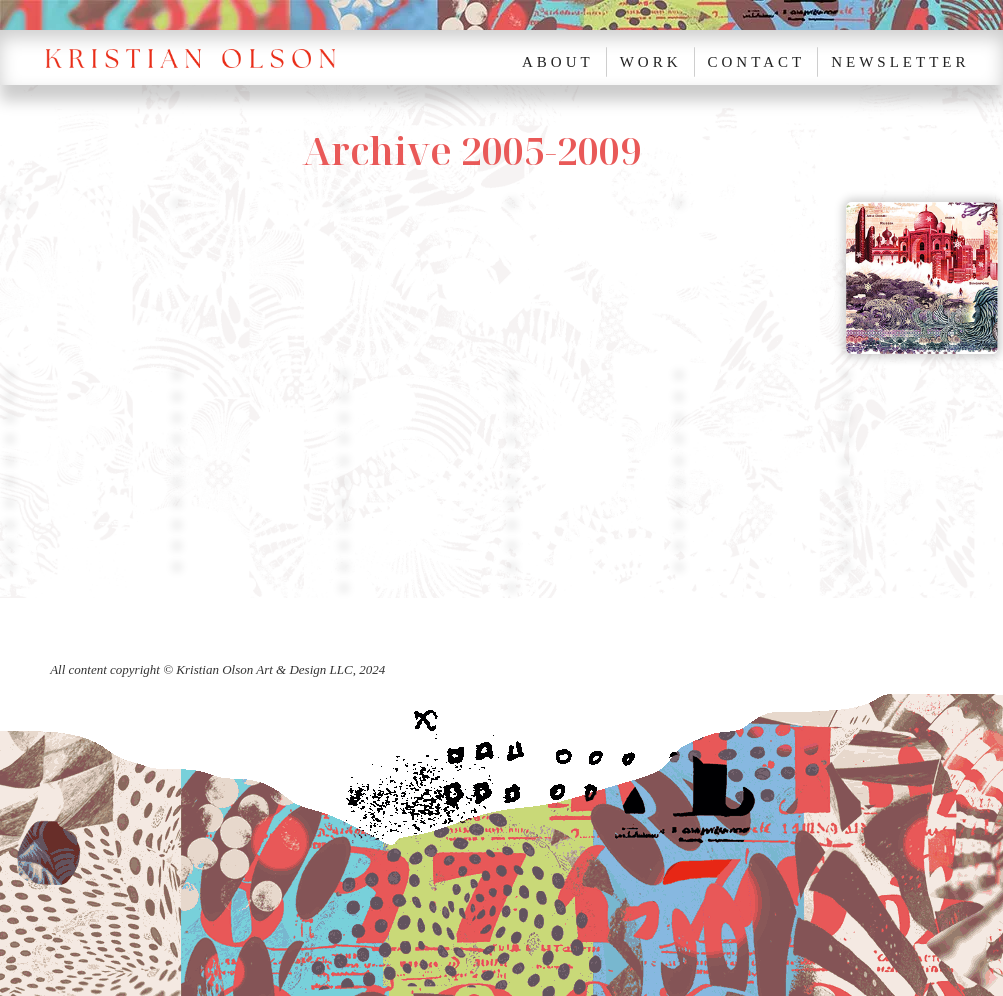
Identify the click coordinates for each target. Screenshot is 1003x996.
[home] (203, 57)
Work (651, 62)
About (558, 62)
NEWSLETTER (900, 62)
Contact (757, 62)
